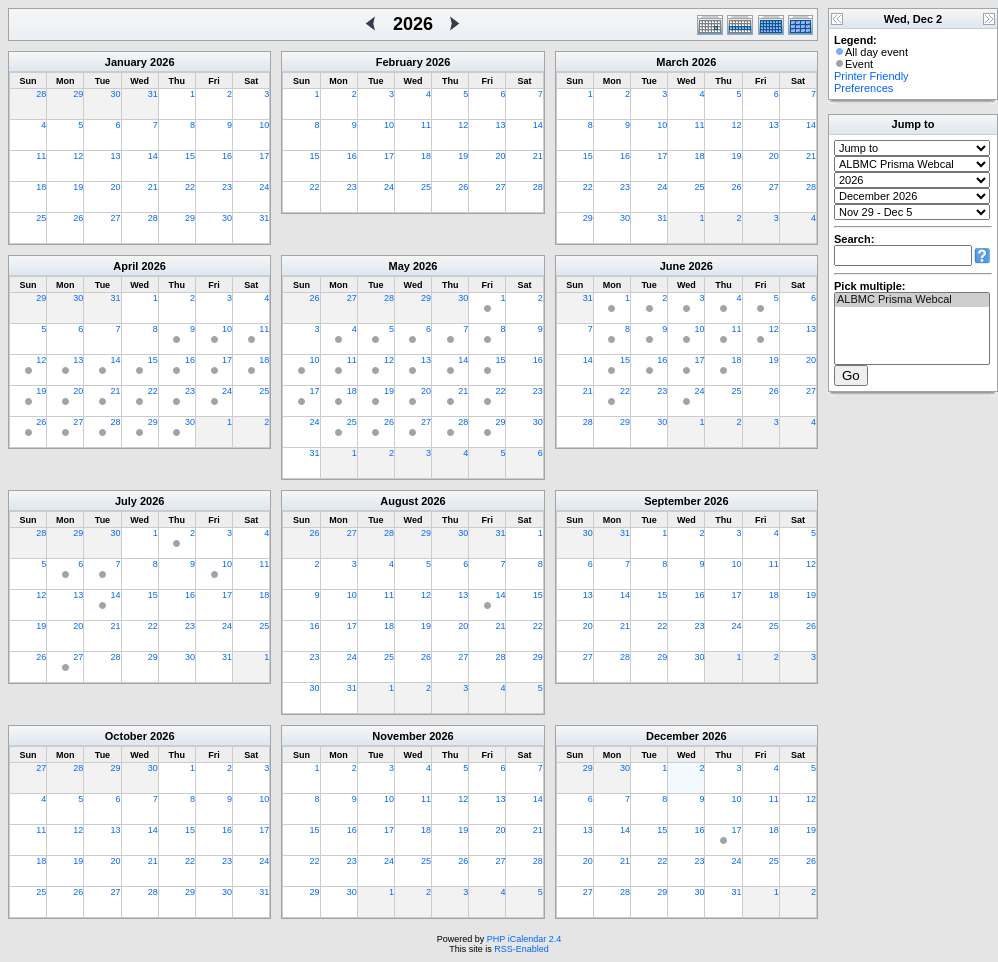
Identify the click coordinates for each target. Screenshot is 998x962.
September (672, 501)
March (672, 62)
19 (78, 187)
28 (41, 94)
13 (116, 156)
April (125, 266)
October (126, 736)
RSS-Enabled (521, 949)
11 (41, 156)
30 (116, 94)
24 (264, 187)
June (673, 266)
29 (78, 94)
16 (227, 156)
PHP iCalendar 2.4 (524, 939)
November (399, 736)
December (672, 736)
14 (153, 156)
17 (264, 156)
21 (153, 187)
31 (153, 94)
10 (264, 125)
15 (190, 156)
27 (116, 218)
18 (41, 187)
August (399, 501)
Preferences (863, 88)
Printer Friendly (871, 76)
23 (227, 187)
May (399, 266)
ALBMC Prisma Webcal (912, 300)
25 (41, 218)
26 (78, 218)
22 (190, 187)
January (126, 62)
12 (78, 156)
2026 (162, 62)
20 (116, 187)
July (126, 501)
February (399, 62)
